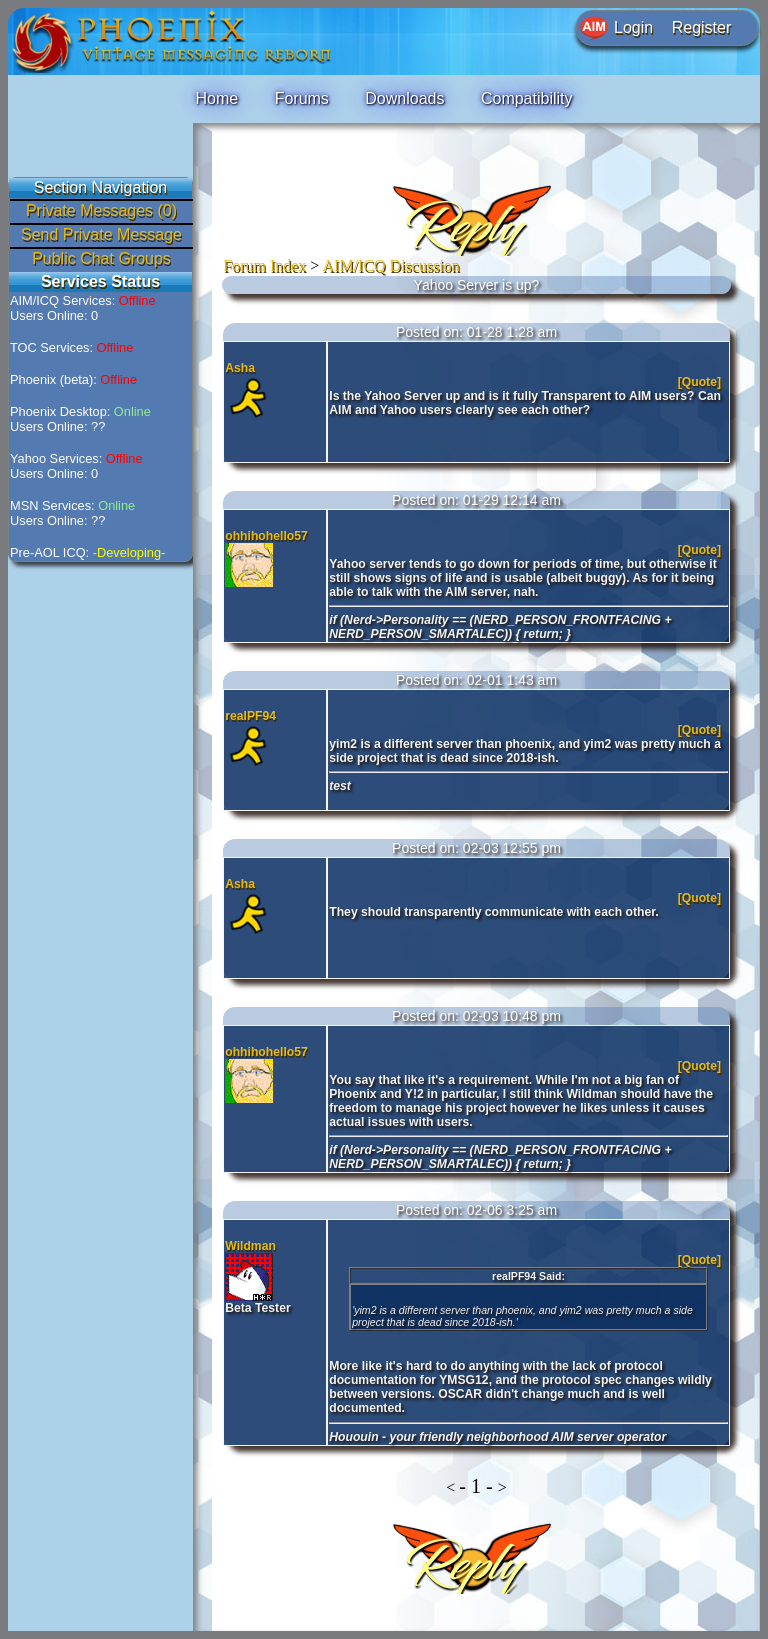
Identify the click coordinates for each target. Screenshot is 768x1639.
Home (216, 98)
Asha (240, 368)
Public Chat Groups (101, 258)
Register (702, 27)
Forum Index (264, 265)
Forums (302, 98)
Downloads (404, 98)
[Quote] (701, 382)
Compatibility (527, 98)
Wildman (250, 1246)
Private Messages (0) (101, 210)
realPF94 (250, 716)
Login (633, 27)
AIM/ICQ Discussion (391, 265)
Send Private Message (101, 234)
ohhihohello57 (266, 536)
